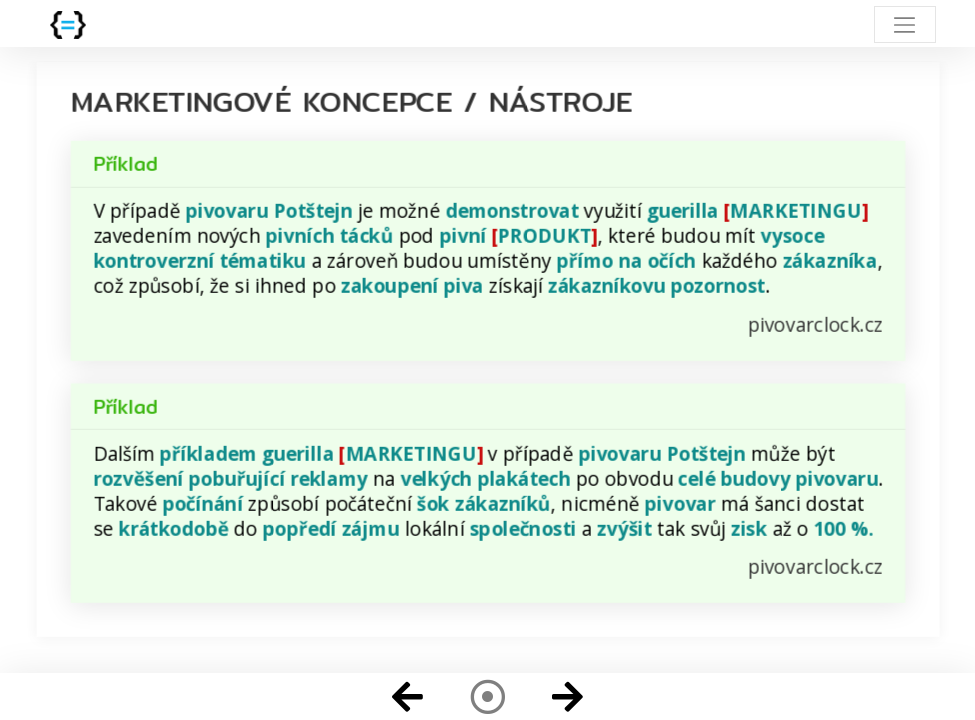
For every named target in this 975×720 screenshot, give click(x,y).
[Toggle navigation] (904, 24)
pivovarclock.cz (815, 324)
